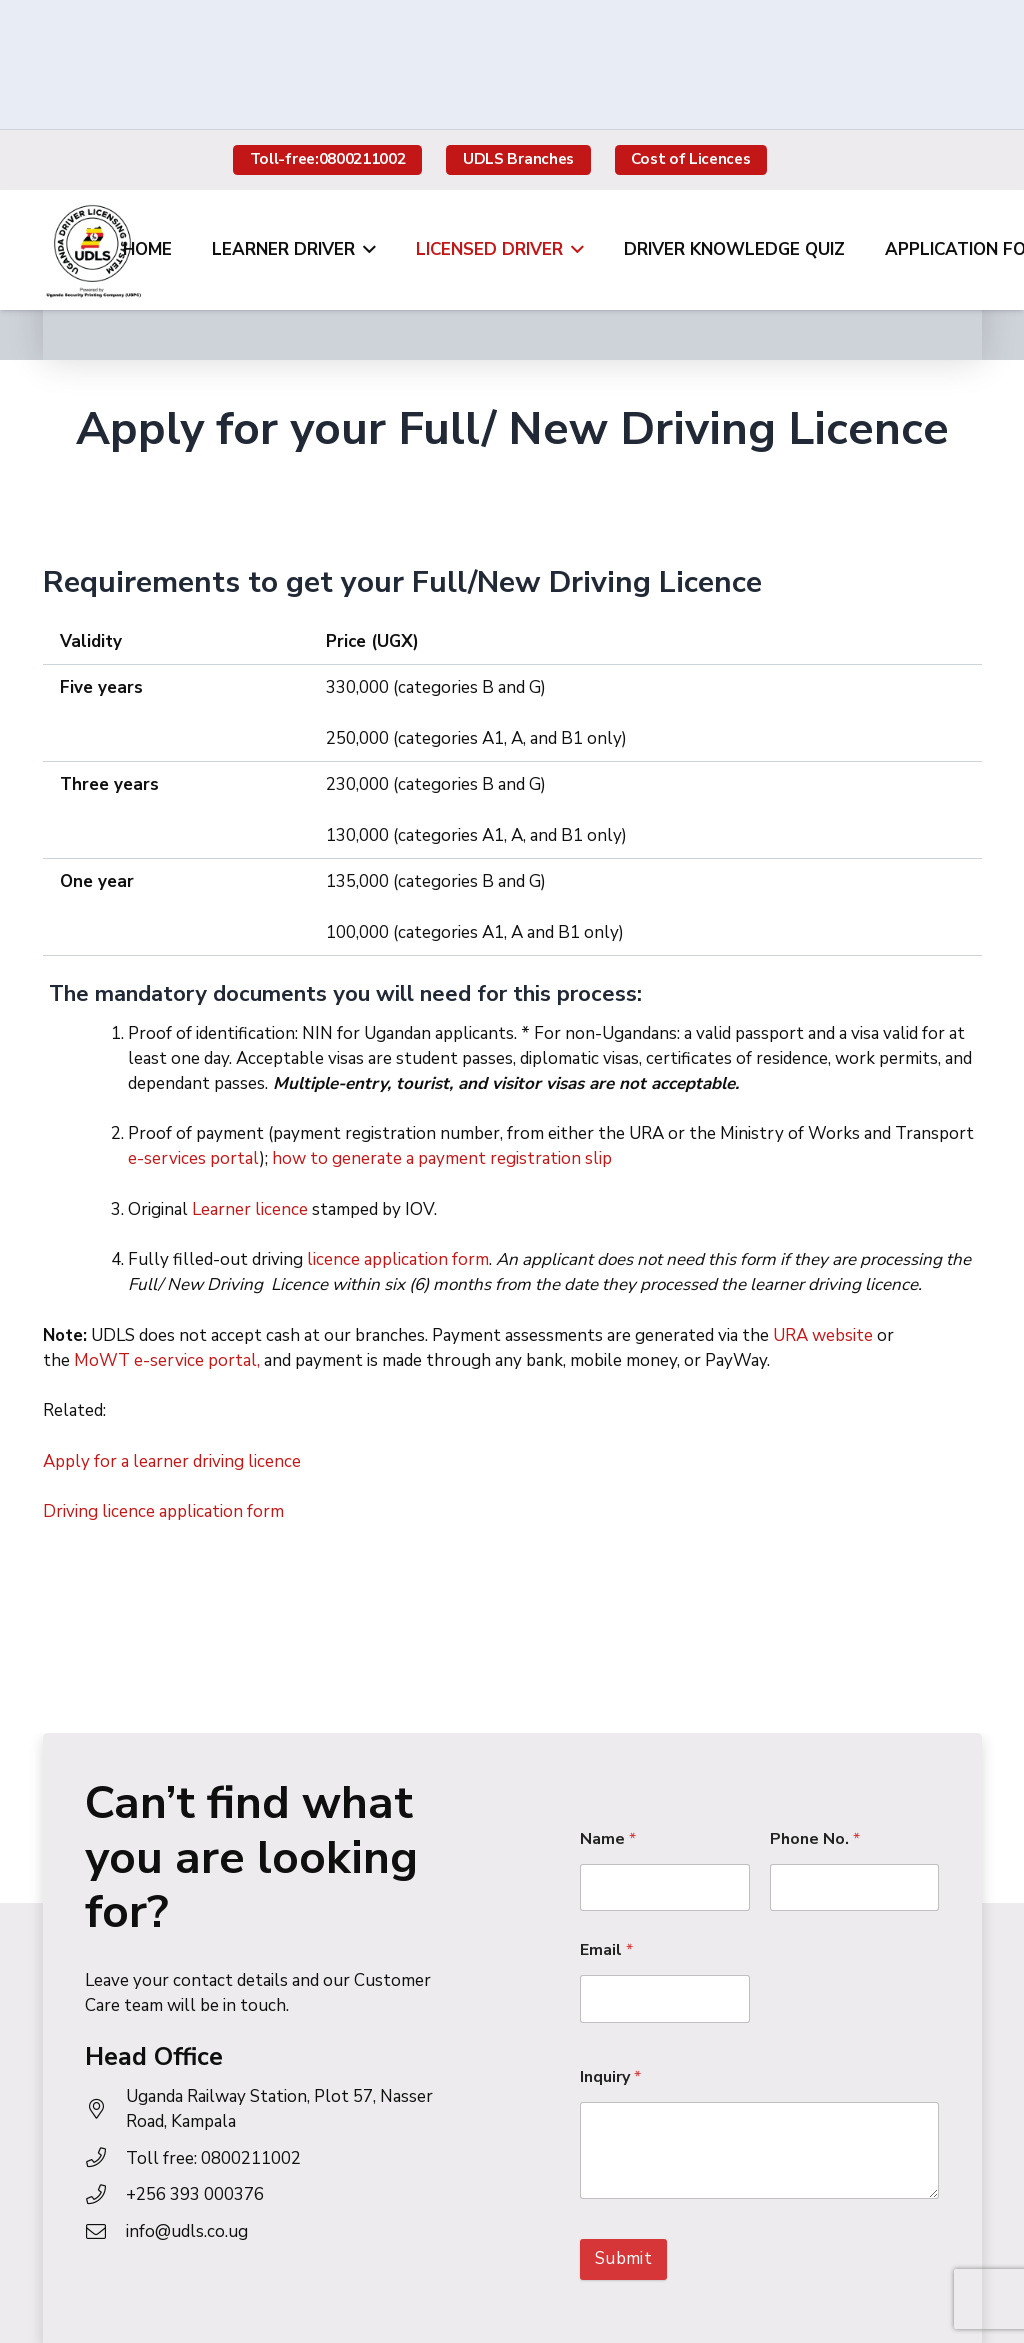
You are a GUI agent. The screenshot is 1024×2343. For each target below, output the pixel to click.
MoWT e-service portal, (167, 1360)
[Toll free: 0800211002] (105, 2158)
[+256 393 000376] (105, 2195)
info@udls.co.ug (187, 2231)
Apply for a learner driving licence (172, 1461)
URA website (823, 1335)
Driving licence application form (163, 1511)
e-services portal (194, 1158)
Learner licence (248, 1209)
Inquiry (610, 2077)
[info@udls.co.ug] (105, 2232)
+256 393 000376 (195, 2194)
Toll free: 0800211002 (213, 2158)
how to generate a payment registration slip (442, 1158)
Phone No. (815, 1839)
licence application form (396, 1259)
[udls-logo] (93, 250)
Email (606, 1950)
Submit (623, 2258)
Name (608, 1839)
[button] (365, 250)
